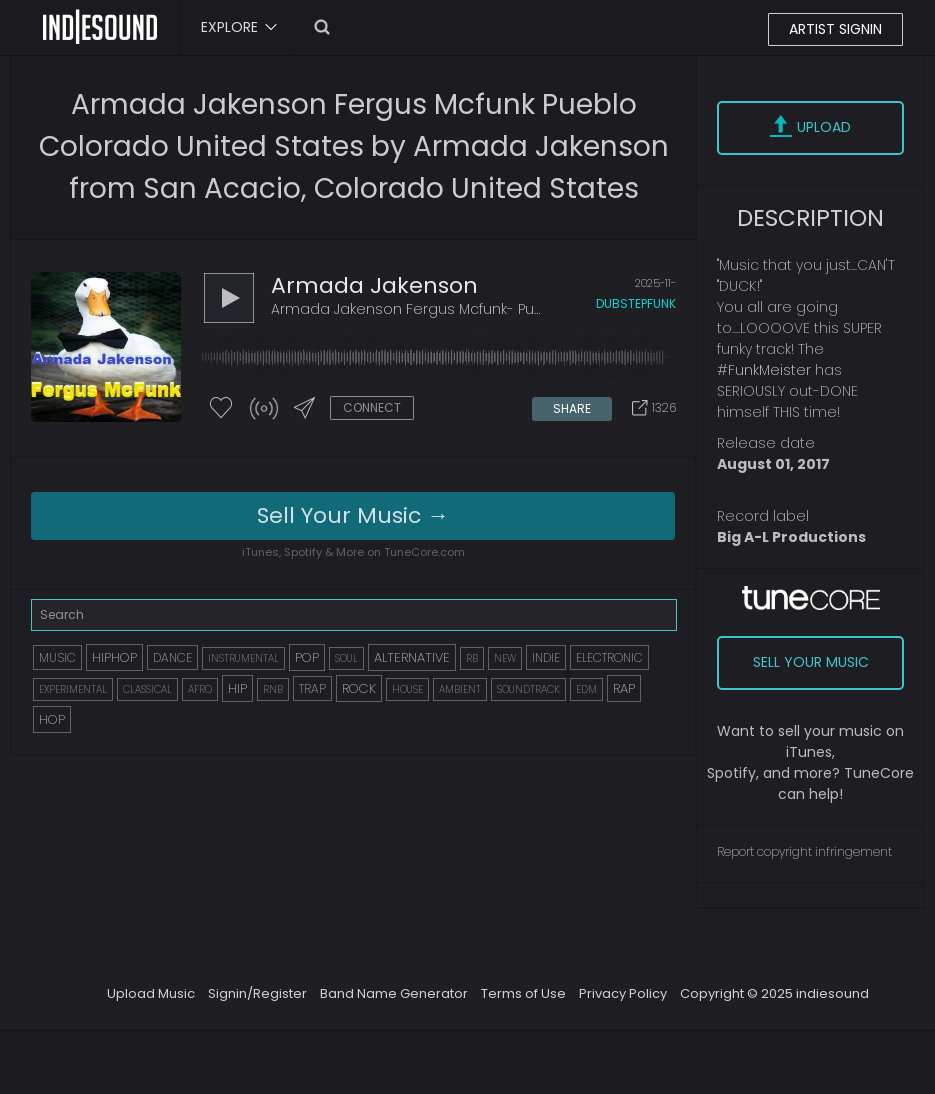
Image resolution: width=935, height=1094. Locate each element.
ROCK (359, 688)
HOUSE (407, 689)
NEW (505, 658)
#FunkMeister (764, 370)
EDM (586, 689)
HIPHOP (114, 657)
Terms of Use (523, 993)
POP (307, 657)
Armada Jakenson (374, 285)
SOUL (346, 658)
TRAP (312, 688)
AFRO (200, 689)
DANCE (172, 657)
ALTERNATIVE (412, 657)
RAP (624, 688)
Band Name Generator (394, 993)
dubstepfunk (636, 303)
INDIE (546, 657)
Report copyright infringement (804, 851)
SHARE (572, 408)
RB (472, 658)
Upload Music (151, 993)
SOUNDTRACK (528, 689)
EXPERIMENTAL (73, 689)
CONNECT (372, 407)
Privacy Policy (623, 993)
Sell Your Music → (353, 515)
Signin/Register (257, 993)
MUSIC (57, 657)
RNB (273, 689)
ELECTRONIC (609, 657)
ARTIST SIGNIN (835, 29)
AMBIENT (460, 689)
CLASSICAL (147, 689)
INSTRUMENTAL (243, 658)
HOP (52, 719)
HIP (237, 688)
